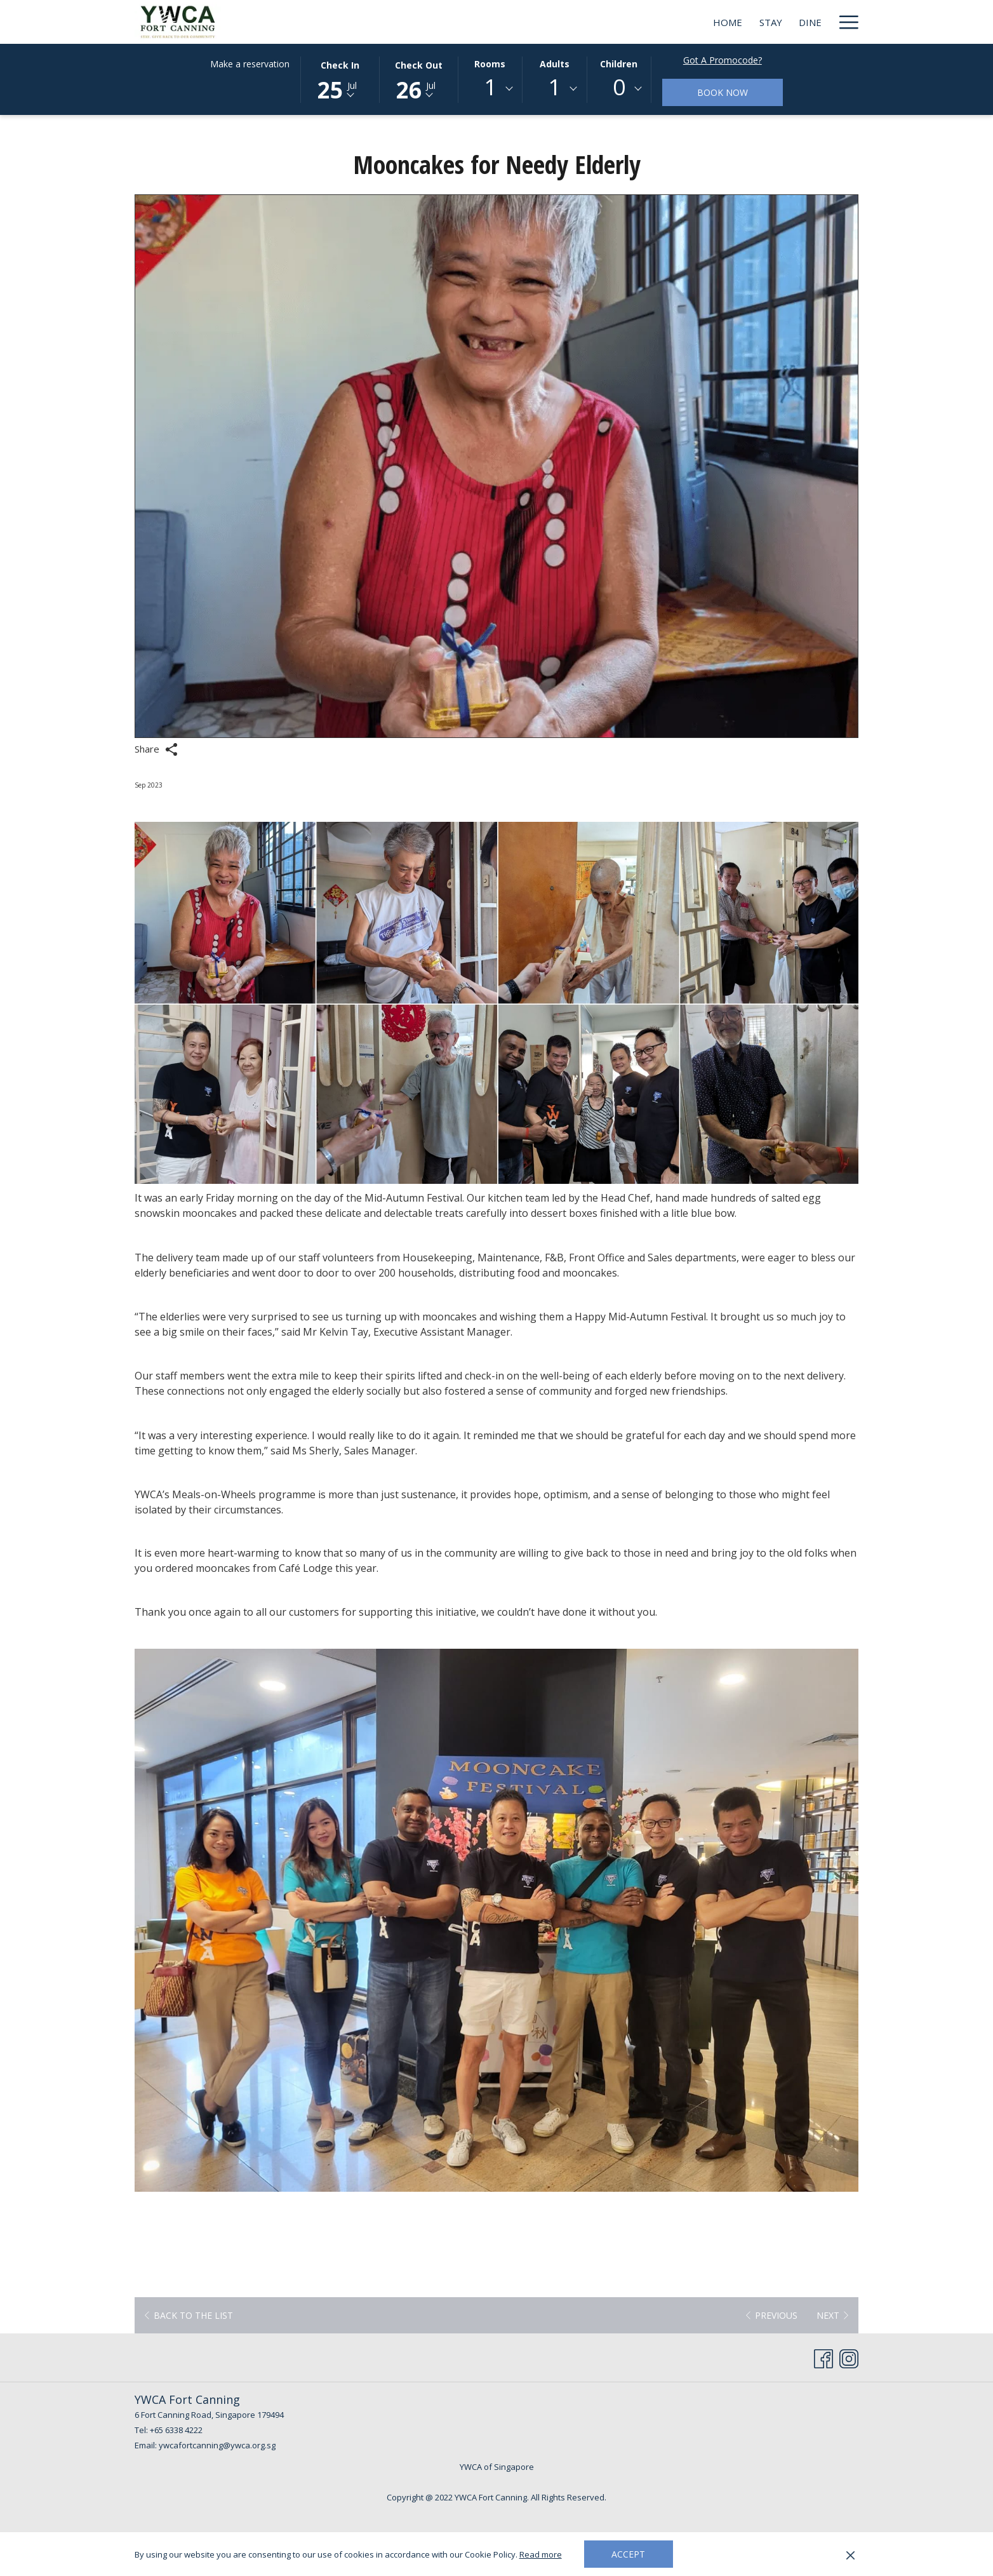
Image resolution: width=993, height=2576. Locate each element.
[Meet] (641, 22)
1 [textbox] (490, 87)
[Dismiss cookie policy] (850, 2554)
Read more (540, 2554)
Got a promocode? (722, 60)
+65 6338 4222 (176, 2430)
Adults (555, 64)
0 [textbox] (619, 87)
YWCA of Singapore (497, 2466)
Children (618, 64)
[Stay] (560, 22)
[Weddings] (696, 22)
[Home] (517, 22)
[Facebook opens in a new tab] (823, 2356)
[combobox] (490, 89)
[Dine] (600, 22)
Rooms (489, 64)
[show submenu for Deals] (781, 22)
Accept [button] (628, 2554)
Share (156, 749)
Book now (722, 92)
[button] (339, 79)
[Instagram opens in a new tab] (848, 2356)
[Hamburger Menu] (844, 22)
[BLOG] (808, 22)
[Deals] (752, 22)
